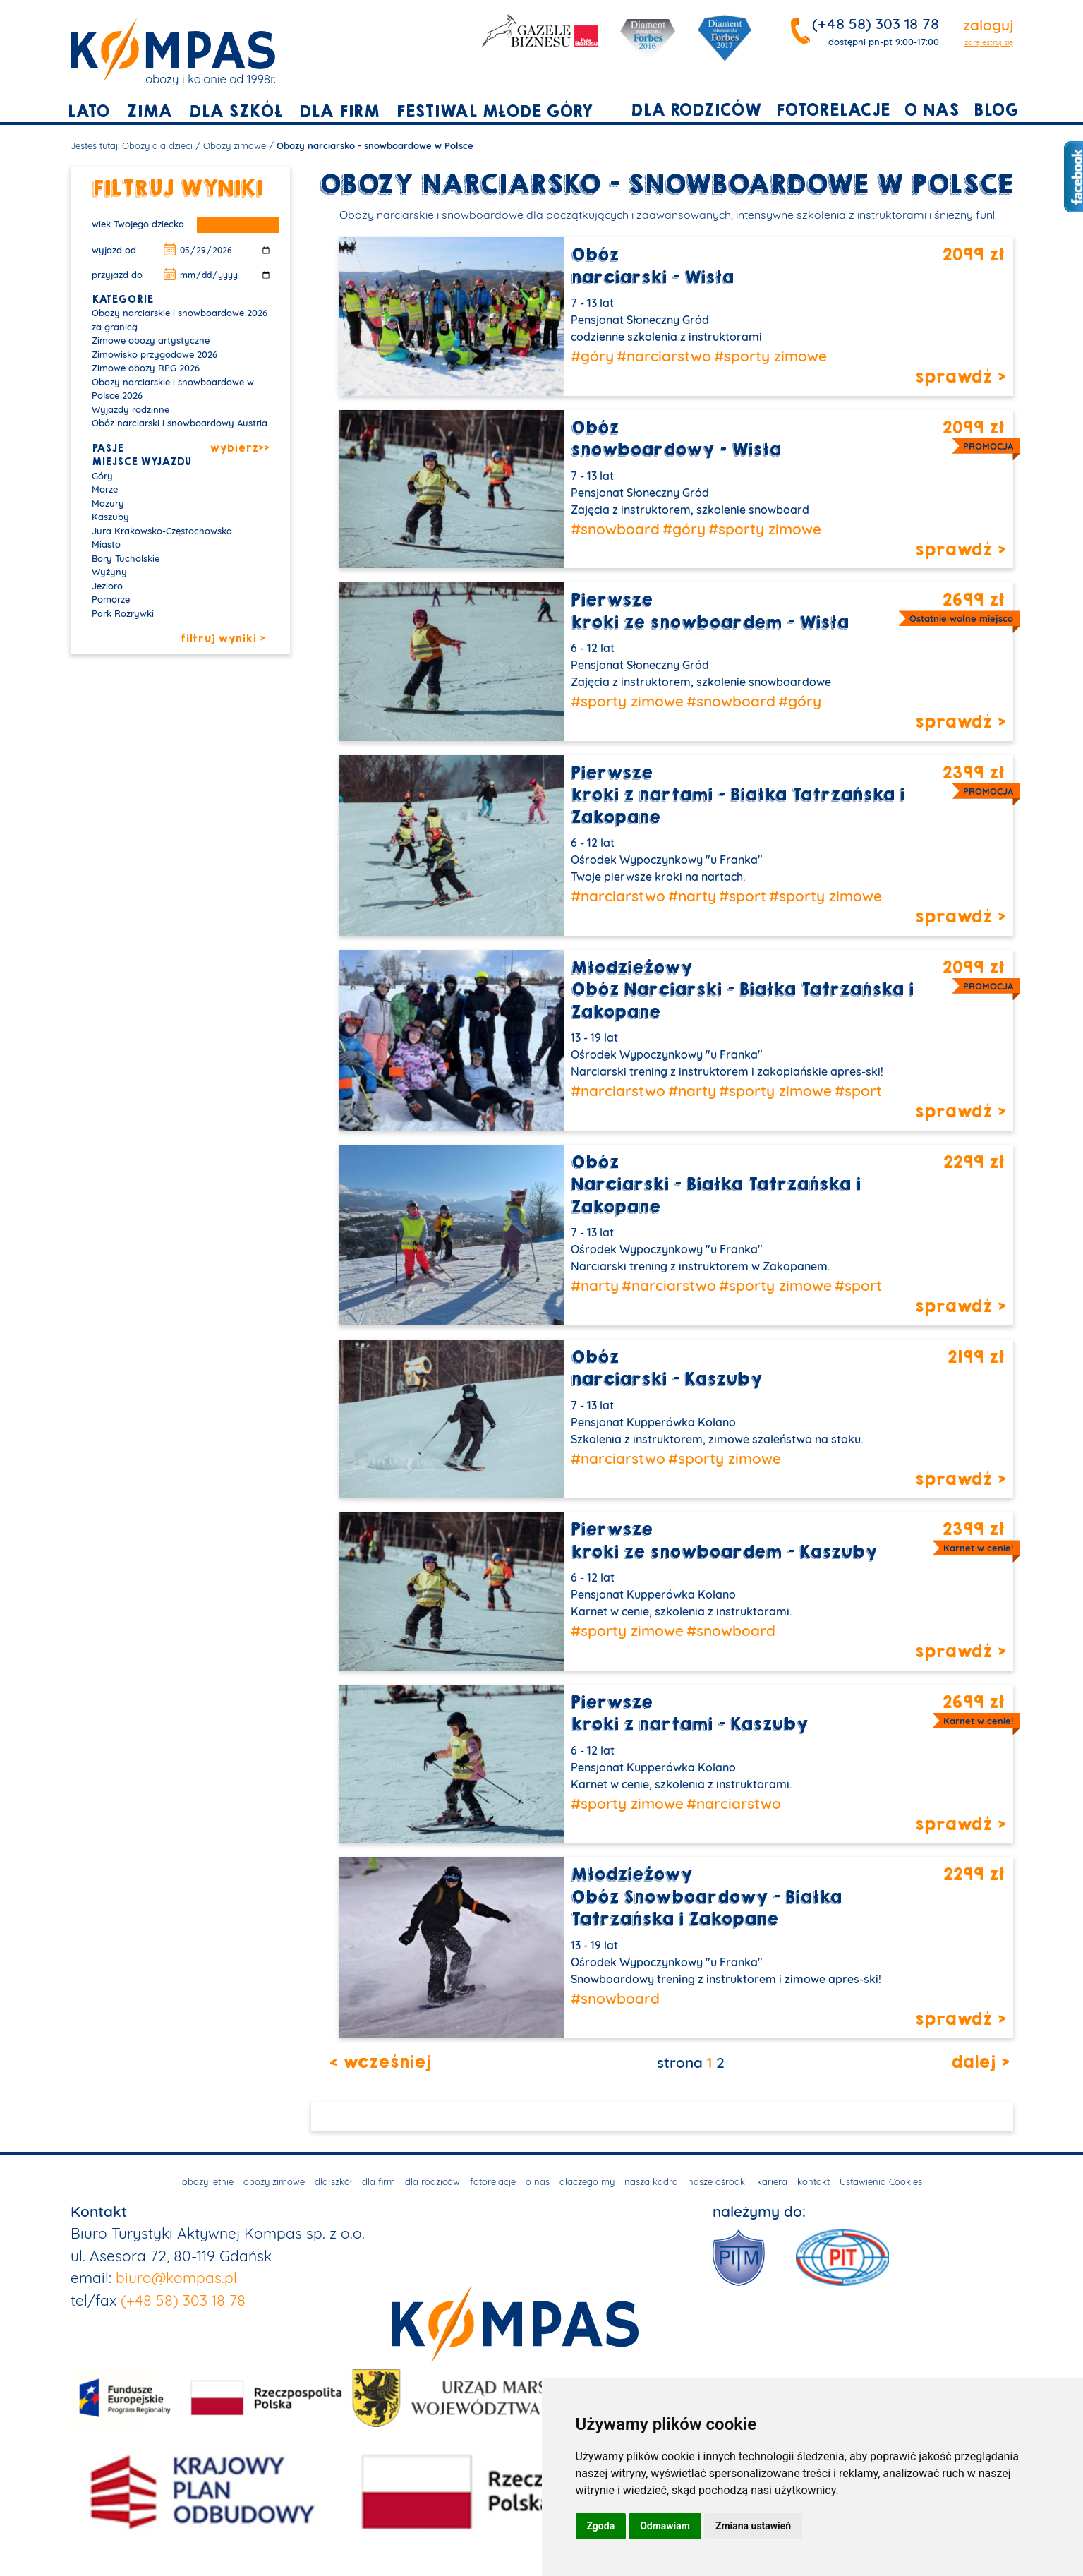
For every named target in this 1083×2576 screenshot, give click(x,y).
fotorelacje (832, 110)
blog (995, 110)
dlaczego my (587, 2181)
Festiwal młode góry (494, 112)
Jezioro (107, 585)
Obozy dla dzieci (157, 145)
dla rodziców (696, 110)
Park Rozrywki (123, 613)
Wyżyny (109, 571)
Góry (102, 475)
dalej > (980, 2062)
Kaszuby (110, 516)
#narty (692, 895)
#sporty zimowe (770, 356)
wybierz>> (239, 448)
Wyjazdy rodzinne (130, 409)
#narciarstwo (664, 356)
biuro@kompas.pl (176, 2277)
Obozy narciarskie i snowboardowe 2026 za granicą (179, 319)
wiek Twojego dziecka (138, 223)
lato (88, 112)
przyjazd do (117, 274)
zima (149, 112)
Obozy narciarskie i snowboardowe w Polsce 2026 (173, 389)
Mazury (108, 503)
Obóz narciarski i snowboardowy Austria (179, 422)
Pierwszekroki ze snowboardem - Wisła (710, 611)
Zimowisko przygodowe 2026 (154, 354)
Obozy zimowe (234, 145)
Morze (105, 489)
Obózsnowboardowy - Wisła (676, 439)
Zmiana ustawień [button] (753, 2526)
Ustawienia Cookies (881, 2181)
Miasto (106, 544)
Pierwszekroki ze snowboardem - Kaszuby (724, 1541)
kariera (772, 2181)
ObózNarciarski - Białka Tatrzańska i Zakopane (716, 1185)
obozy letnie (208, 2181)
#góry (592, 356)
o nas (931, 110)
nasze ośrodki (717, 2181)
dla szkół (235, 112)
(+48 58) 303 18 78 (875, 23)
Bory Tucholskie (125, 558)
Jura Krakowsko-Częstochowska (162, 530)
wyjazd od (114, 249)
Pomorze (111, 599)
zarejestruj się (988, 42)
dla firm (339, 112)
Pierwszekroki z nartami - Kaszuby (689, 1714)
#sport (742, 895)
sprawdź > (960, 377)
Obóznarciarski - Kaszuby (666, 1369)
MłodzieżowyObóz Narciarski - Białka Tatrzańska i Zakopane (742, 990)
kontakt (813, 2181)
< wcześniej (380, 2062)
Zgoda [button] (601, 2526)
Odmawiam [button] (665, 2526)
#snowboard (615, 528)
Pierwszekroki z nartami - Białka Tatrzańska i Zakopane (737, 795)
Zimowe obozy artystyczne (151, 340)
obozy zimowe (274, 2181)
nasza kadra (651, 2181)
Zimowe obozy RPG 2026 (146, 367)
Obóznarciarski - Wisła (652, 266)
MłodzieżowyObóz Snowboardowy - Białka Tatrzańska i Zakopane (706, 1897)
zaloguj (988, 25)
